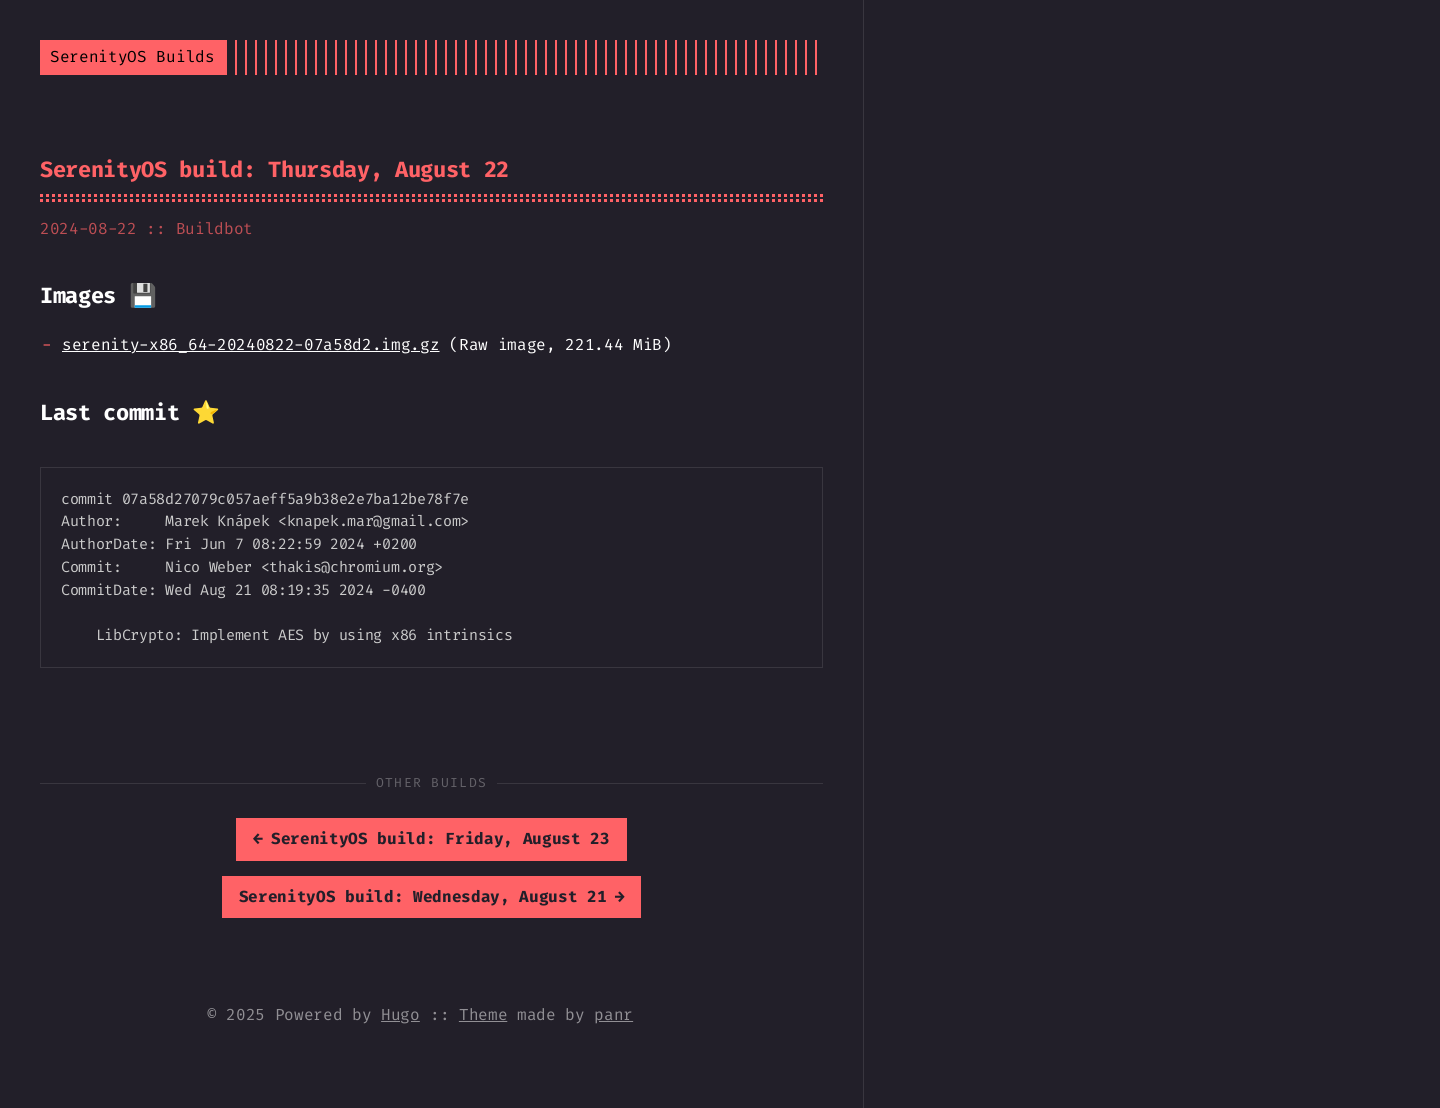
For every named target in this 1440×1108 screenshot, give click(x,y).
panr (613, 1014)
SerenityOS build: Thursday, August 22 (274, 169)
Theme (483, 1014)
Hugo (400, 1014)
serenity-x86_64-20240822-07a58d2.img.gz (251, 344)
